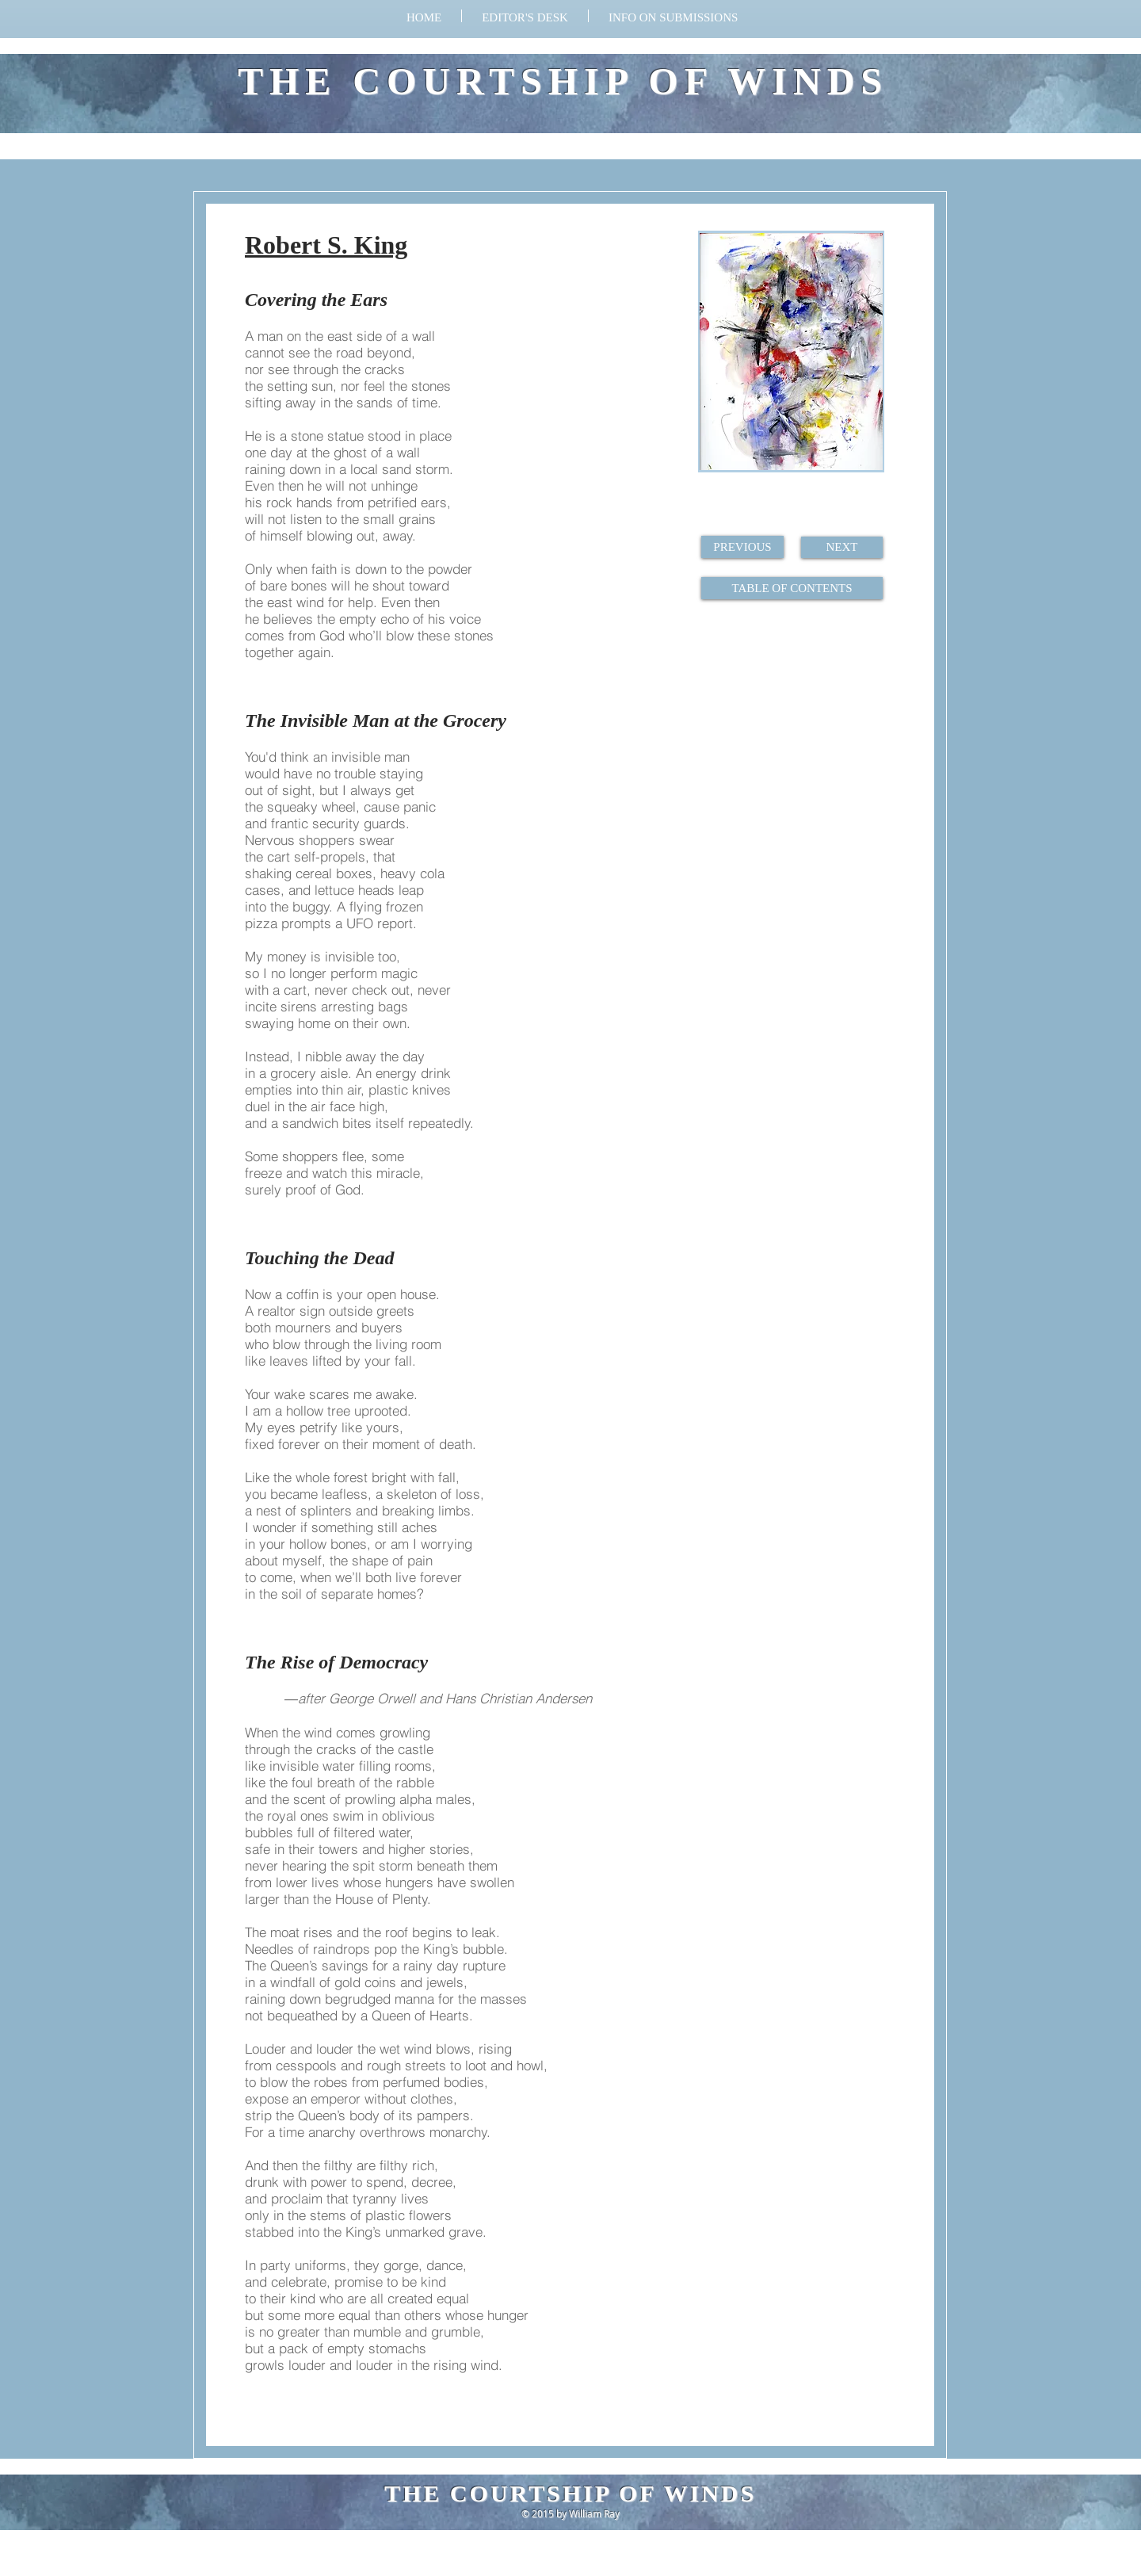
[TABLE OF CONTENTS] (792, 588)
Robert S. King (326, 245)
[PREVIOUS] (742, 547)
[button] (673, 16)
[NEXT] (842, 547)
